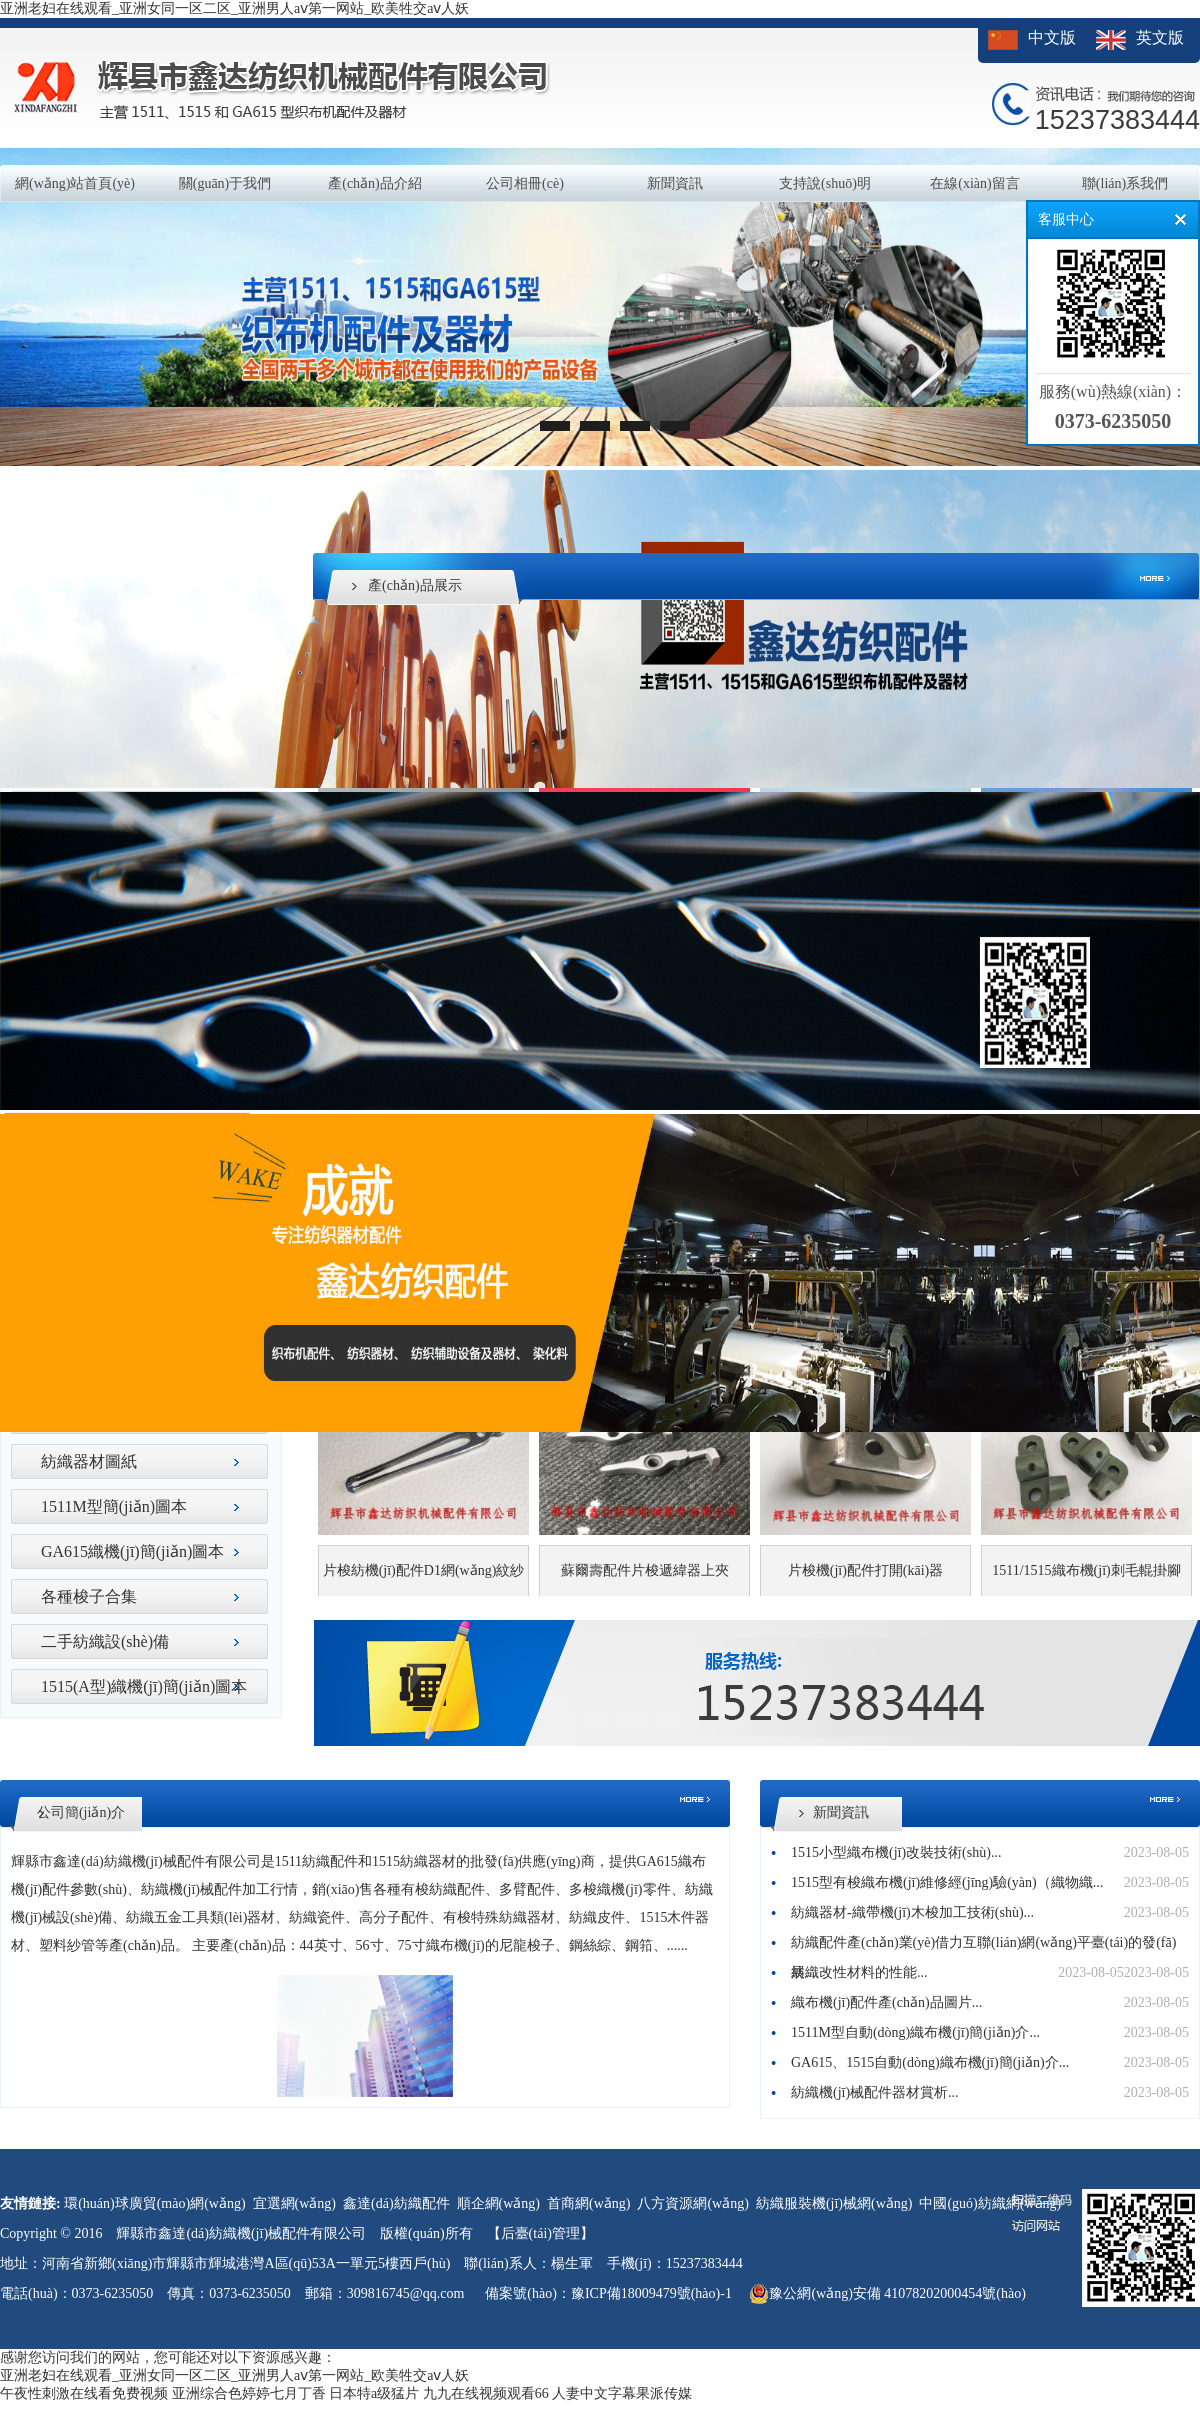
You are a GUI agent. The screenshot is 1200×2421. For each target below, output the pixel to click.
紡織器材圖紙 (89, 1461)
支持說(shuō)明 (825, 183)
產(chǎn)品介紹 (375, 183)
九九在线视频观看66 (486, 2393)
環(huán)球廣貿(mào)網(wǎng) (154, 2203)
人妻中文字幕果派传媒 (622, 2393)
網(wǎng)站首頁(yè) (75, 183)
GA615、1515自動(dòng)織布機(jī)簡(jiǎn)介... (930, 2062)
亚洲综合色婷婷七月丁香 (249, 2393)
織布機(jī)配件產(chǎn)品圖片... (886, 2002)
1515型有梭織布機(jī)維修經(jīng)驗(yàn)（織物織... (947, 1882)
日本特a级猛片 (374, 2393)
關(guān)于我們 (225, 183)
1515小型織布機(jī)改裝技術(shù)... (896, 1852)
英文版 (1160, 37)
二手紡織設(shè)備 (105, 1641)
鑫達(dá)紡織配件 (396, 2203)
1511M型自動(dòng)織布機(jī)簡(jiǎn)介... (915, 2032)
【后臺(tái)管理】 (540, 2233)
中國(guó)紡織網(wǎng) (990, 2203)
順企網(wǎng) (498, 2203)
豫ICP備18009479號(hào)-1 (651, 2293)
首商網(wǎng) (588, 2203)
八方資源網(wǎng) (692, 2203)
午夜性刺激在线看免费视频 (84, 2393)
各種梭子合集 (89, 1596)
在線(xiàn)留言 (974, 183)
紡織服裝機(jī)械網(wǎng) (834, 2203)
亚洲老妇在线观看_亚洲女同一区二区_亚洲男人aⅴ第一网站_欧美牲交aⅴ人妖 (234, 8)
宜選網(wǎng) (294, 2203)
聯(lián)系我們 (1125, 183)
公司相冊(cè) (525, 183)
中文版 (1052, 37)
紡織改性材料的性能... (859, 1972)
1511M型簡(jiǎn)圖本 (114, 1506)
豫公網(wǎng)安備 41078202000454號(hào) (887, 2294)
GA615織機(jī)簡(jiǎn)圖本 (132, 1551)
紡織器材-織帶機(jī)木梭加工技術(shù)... (912, 1912)
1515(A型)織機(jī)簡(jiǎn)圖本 (144, 1686)
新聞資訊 (675, 183)
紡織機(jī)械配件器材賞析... (875, 2092)
